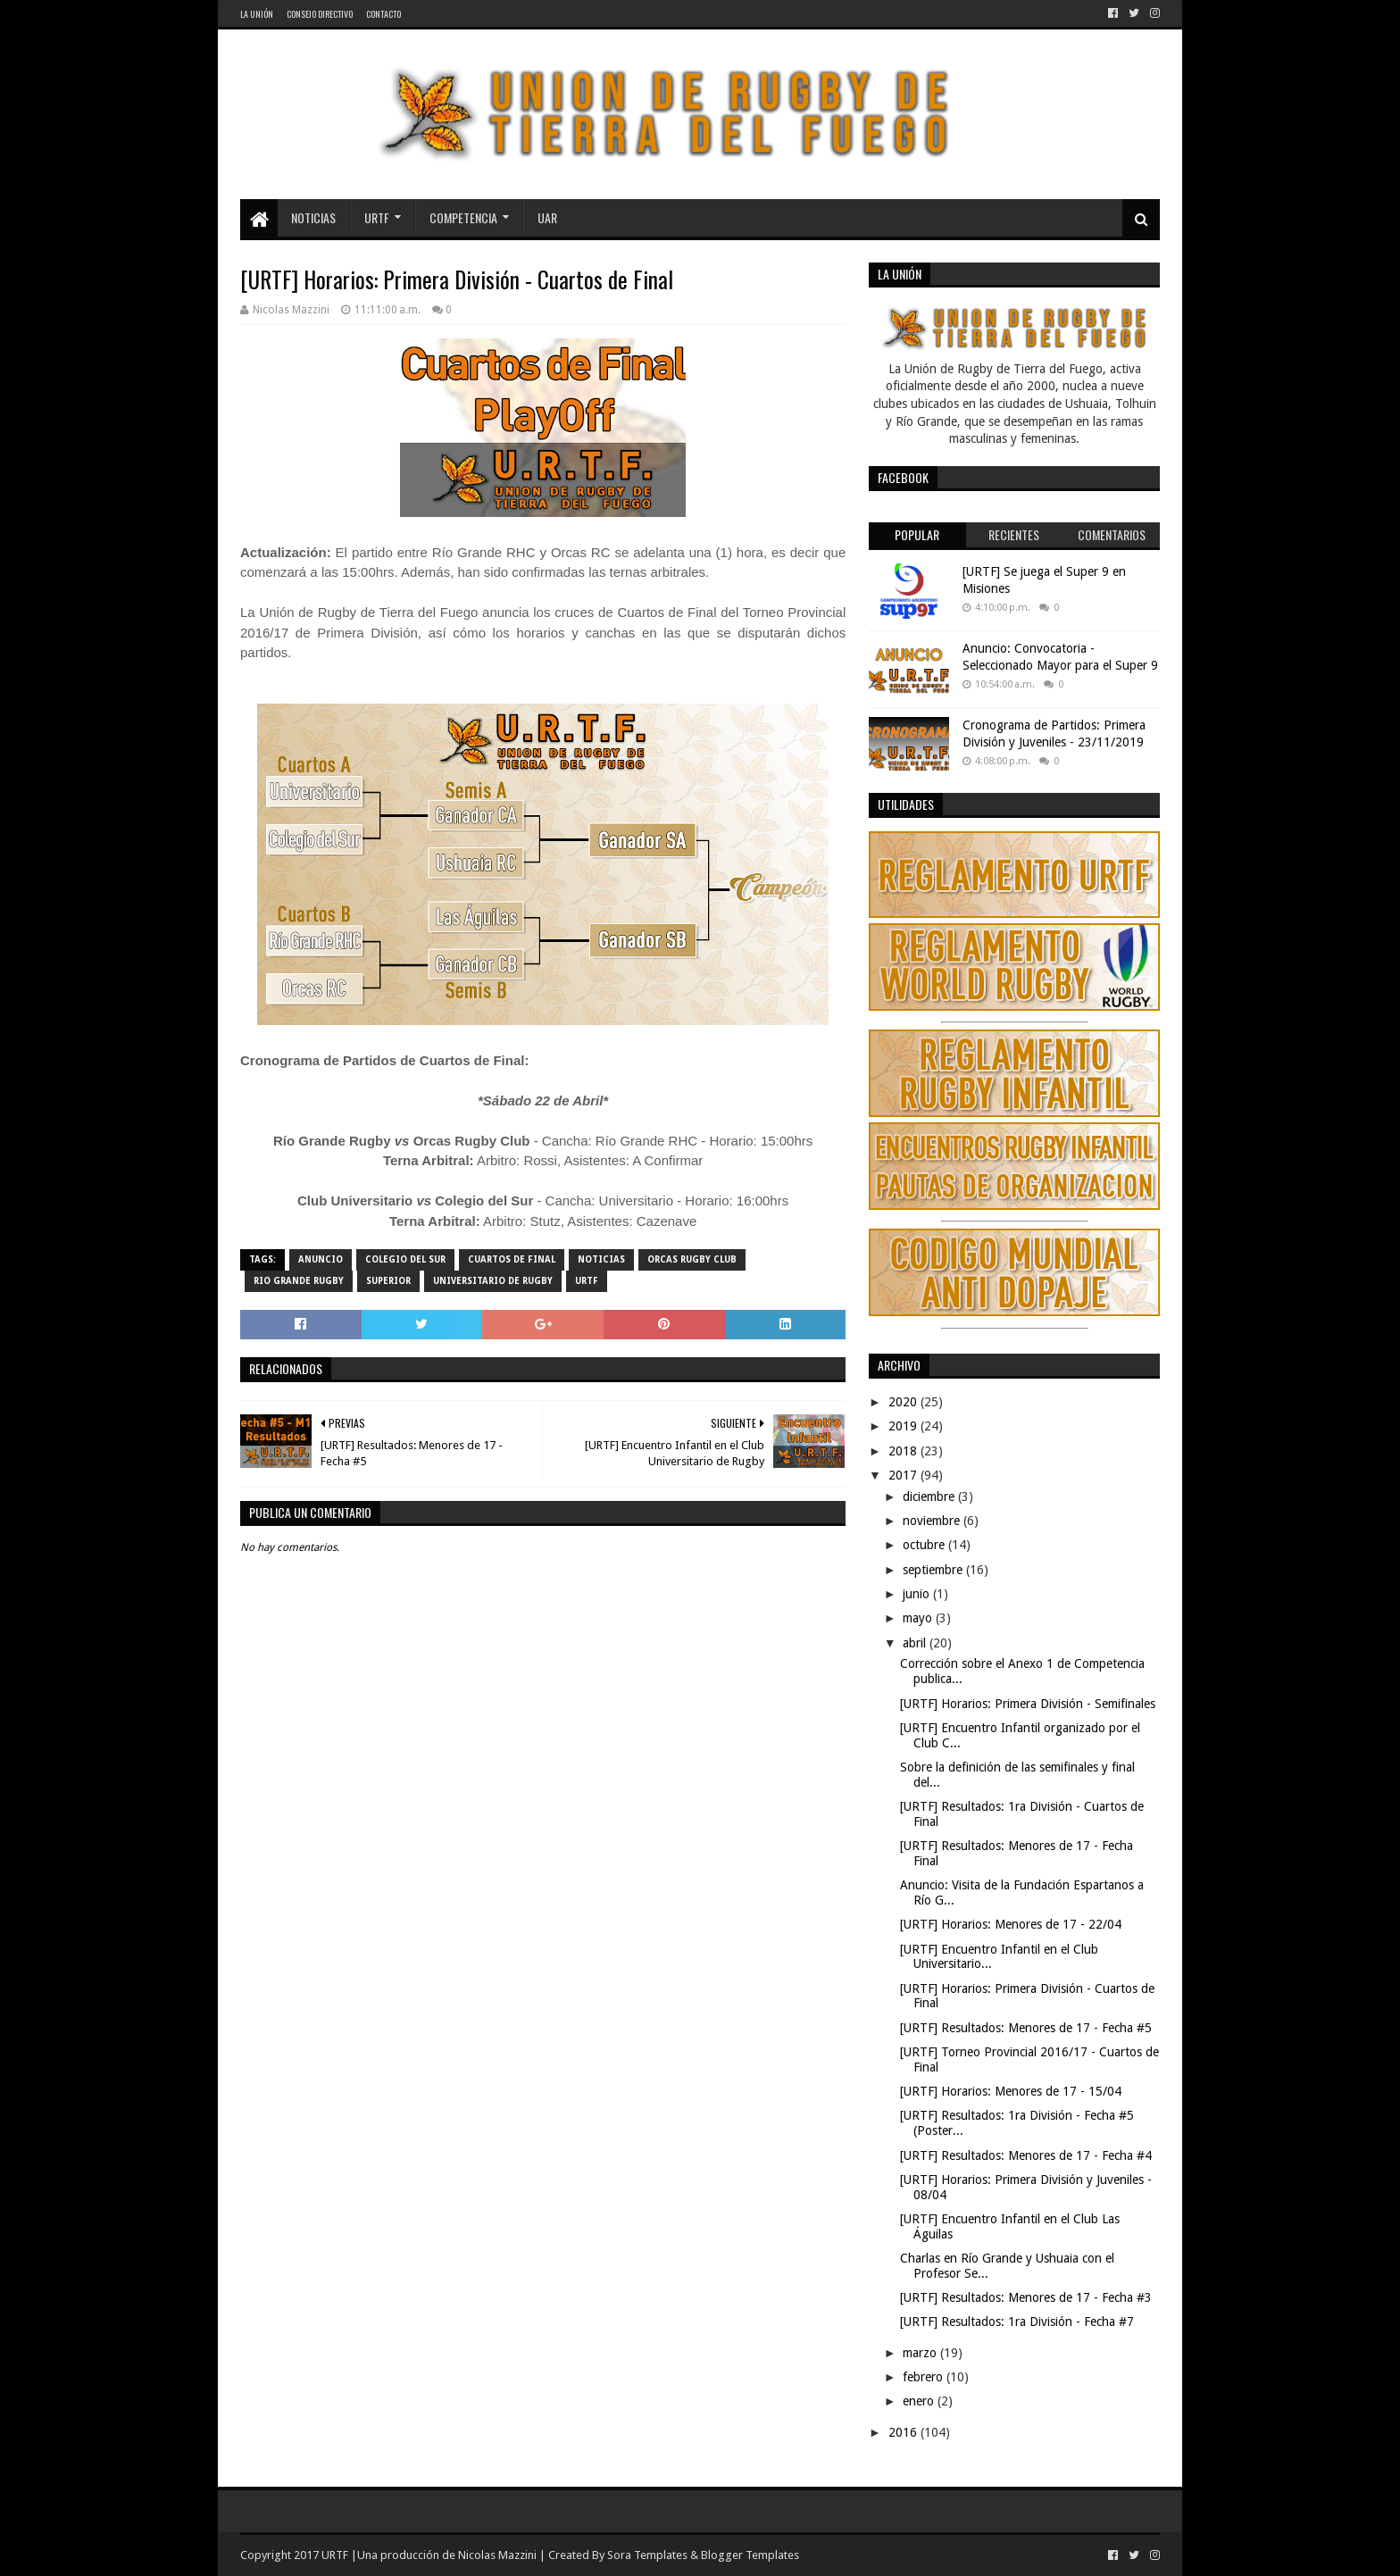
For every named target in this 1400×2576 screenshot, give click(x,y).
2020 (904, 1402)
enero (920, 2401)
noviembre (933, 1520)
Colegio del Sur (405, 1259)
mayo (919, 1618)
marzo (921, 2353)
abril (916, 1643)
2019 (904, 1426)
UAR (547, 217)
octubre (925, 1545)
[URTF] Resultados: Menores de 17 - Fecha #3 (1026, 2297)
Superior (388, 1281)
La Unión (256, 14)
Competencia (463, 217)
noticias (601, 1259)
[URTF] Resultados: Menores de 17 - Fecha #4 (1026, 2155)
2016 (904, 2432)
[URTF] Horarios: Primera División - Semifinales (1027, 1703)
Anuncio (320, 1259)
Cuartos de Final (511, 1259)
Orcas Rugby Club (692, 1259)
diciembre (930, 1496)
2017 (904, 1475)
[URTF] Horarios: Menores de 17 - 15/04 (1010, 2091)
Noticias (313, 217)
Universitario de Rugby (493, 1281)
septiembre (934, 1570)
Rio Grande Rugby (299, 1281)
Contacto (383, 14)
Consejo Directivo (320, 14)
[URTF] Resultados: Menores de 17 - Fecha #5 (1026, 2028)
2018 (904, 1451)
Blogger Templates (750, 2555)
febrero (924, 2377)
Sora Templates (647, 2555)
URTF (376, 217)
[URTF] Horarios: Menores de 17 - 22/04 (1010, 1924)
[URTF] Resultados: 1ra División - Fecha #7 (1017, 2321)
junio (918, 1594)
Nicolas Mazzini (497, 2555)
